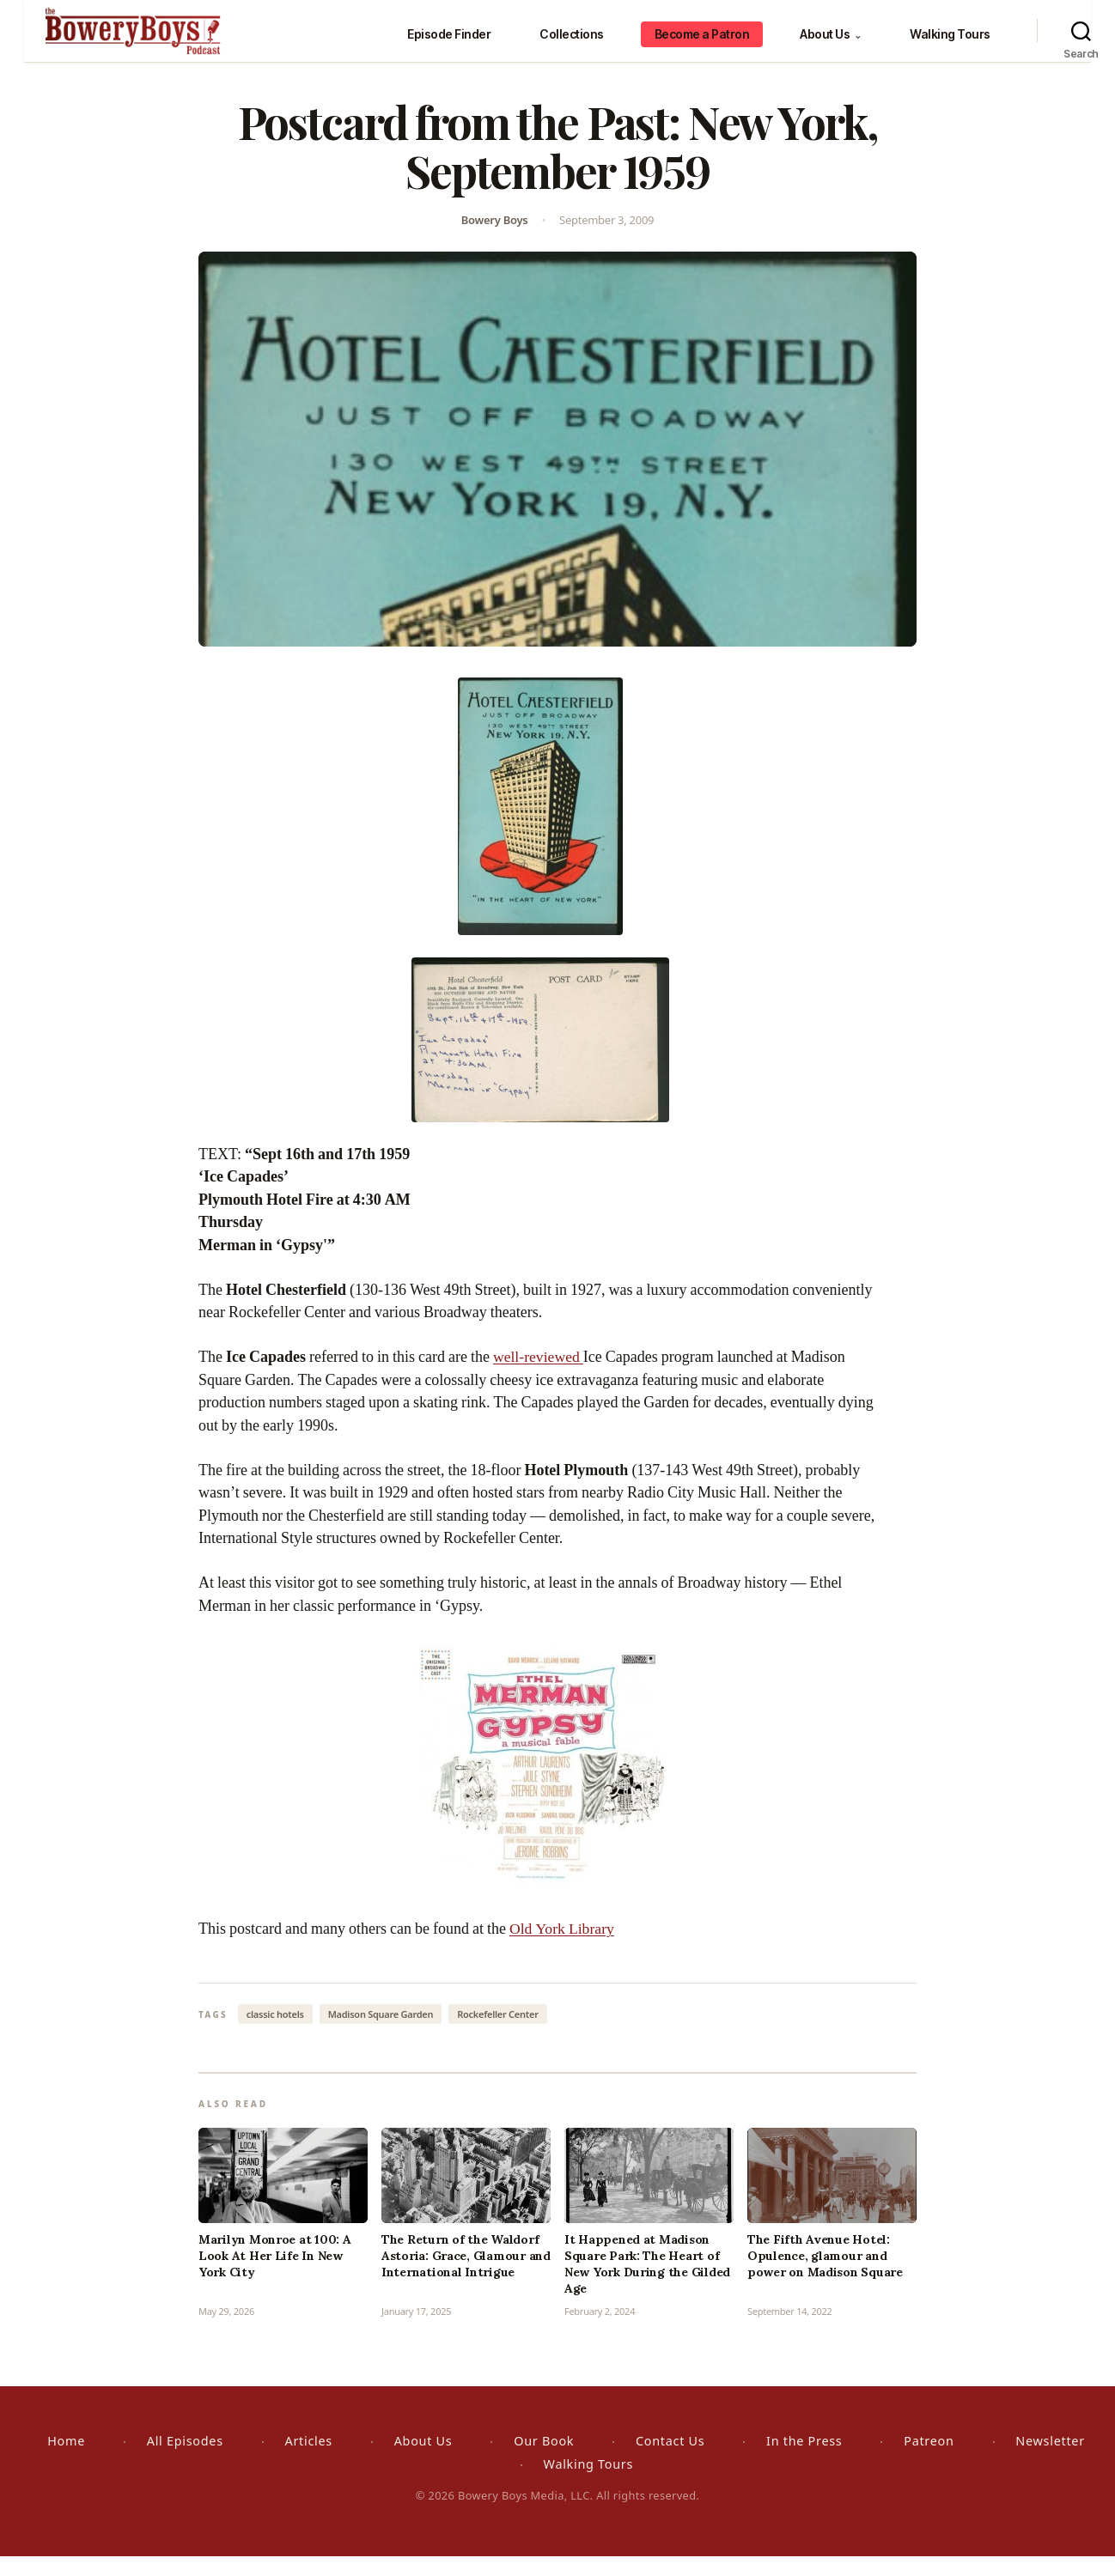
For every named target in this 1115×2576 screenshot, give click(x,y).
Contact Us (670, 2460)
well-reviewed (539, 1377)
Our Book (544, 2460)
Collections (571, 43)
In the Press (804, 2460)
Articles (308, 2460)
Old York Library (562, 1949)
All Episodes (185, 2460)
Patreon (929, 2460)
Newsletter (1049, 2460)
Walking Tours (950, 43)
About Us (830, 43)
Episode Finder (448, 43)
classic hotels (275, 2033)
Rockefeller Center (497, 2033)
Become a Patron (702, 43)
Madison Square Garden (381, 2033)
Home (66, 2460)
